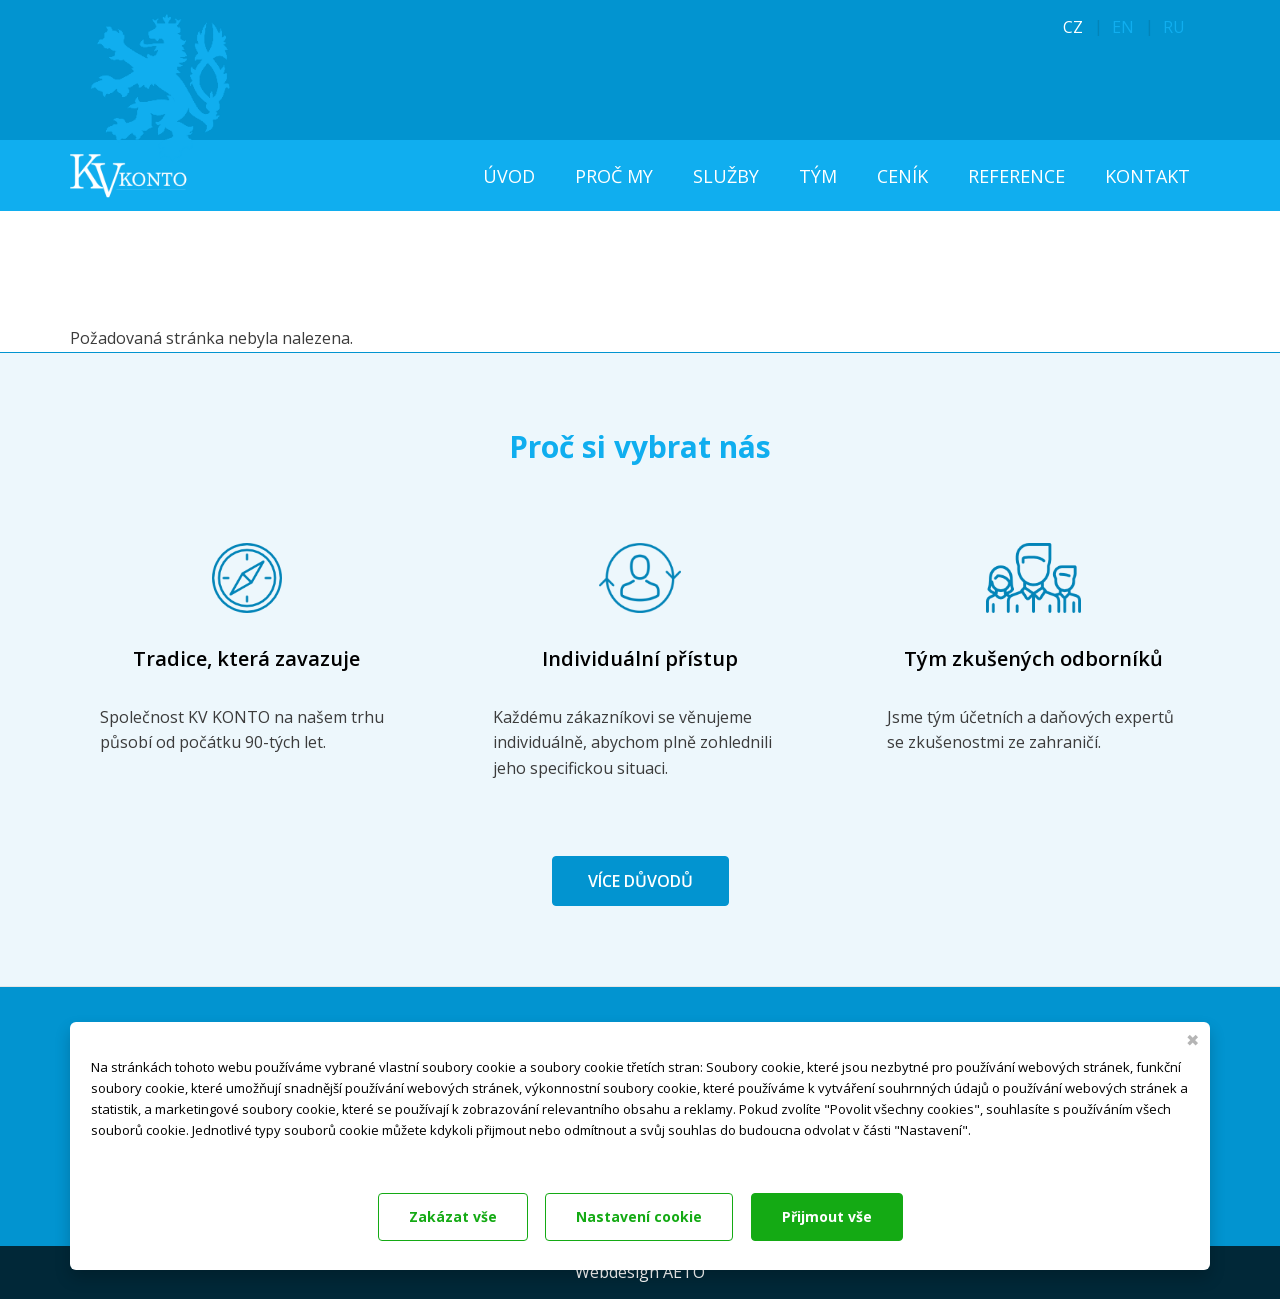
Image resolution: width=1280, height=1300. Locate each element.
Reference (1016, 176)
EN (1123, 27)
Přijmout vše (827, 1216)
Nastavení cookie (639, 1216)
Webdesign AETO (640, 1272)
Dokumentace (129, 1156)
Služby (726, 176)
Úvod (509, 176)
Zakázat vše (453, 1216)
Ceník (902, 176)
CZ (1073, 27)
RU (1174, 27)
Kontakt (1147, 176)
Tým (818, 176)
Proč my (614, 176)
